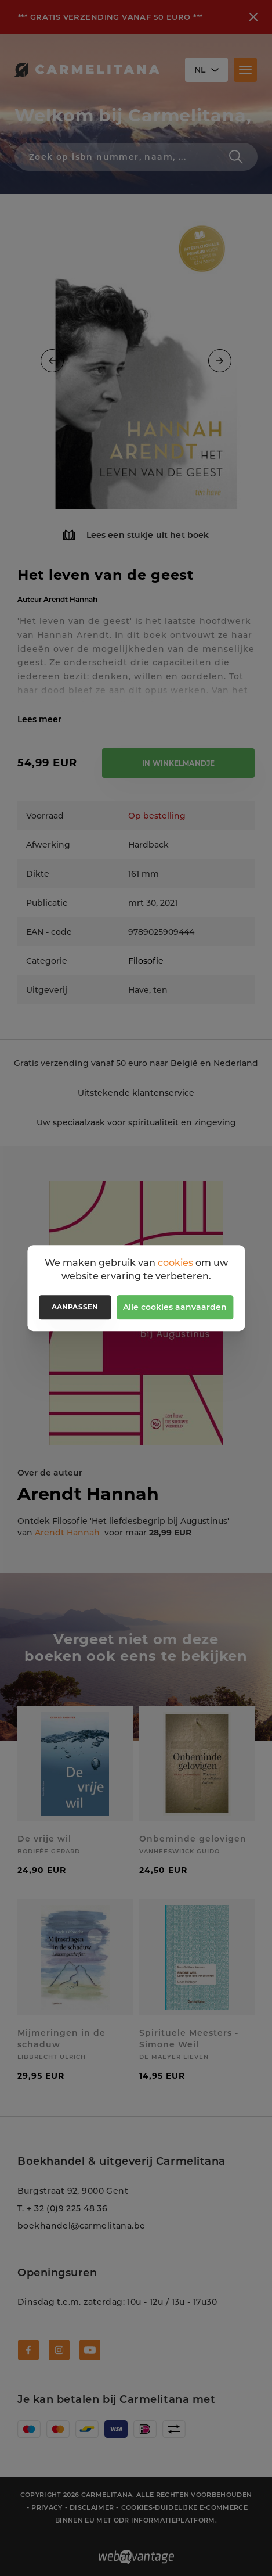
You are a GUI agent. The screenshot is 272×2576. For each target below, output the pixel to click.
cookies (175, 1262)
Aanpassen (75, 1307)
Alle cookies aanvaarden (175, 1307)
